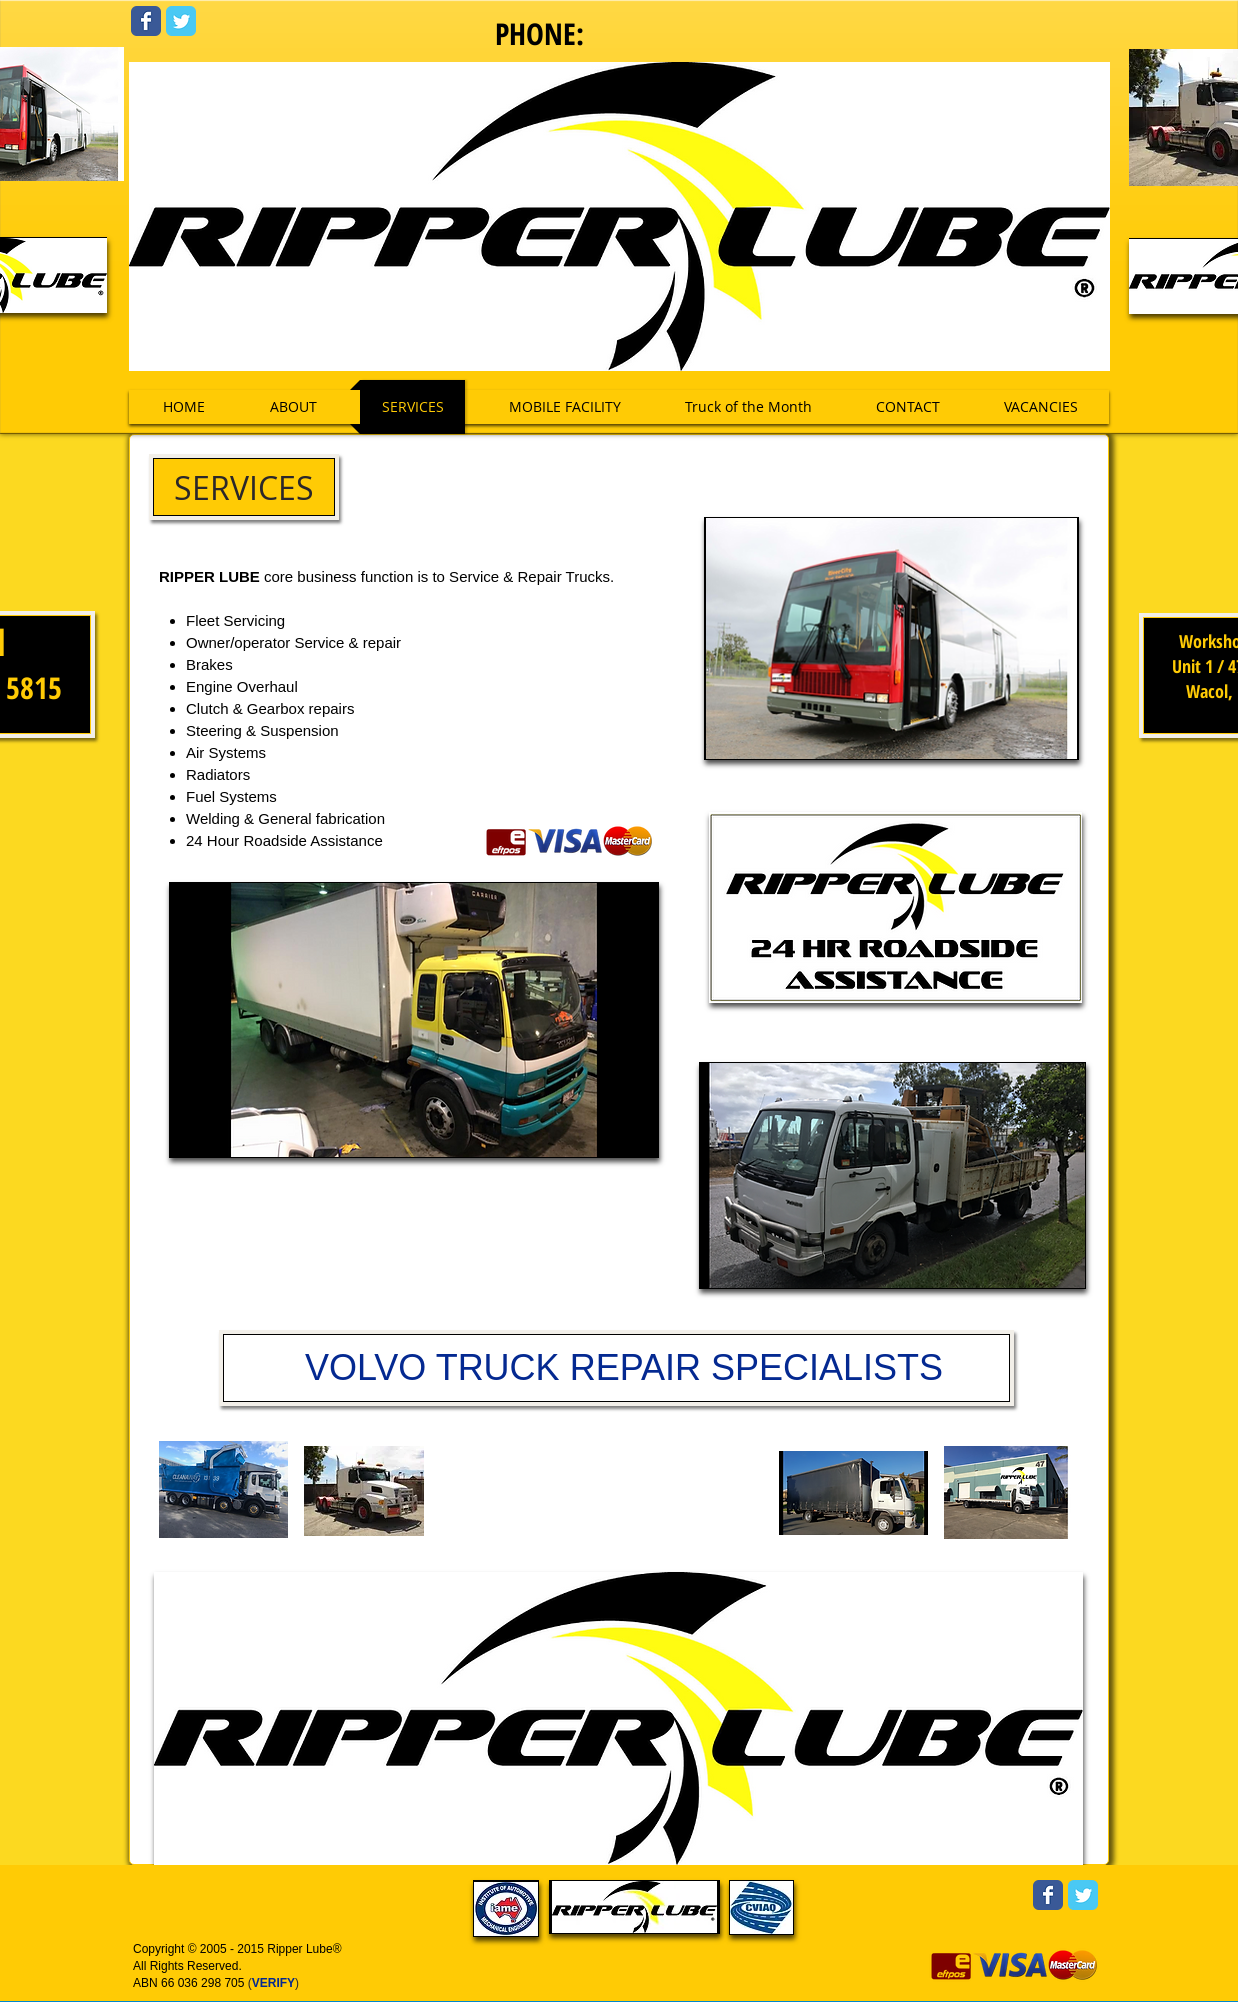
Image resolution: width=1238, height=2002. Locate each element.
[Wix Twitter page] (181, 21)
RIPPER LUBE (209, 576)
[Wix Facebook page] (146, 21)
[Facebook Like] (969, 469)
